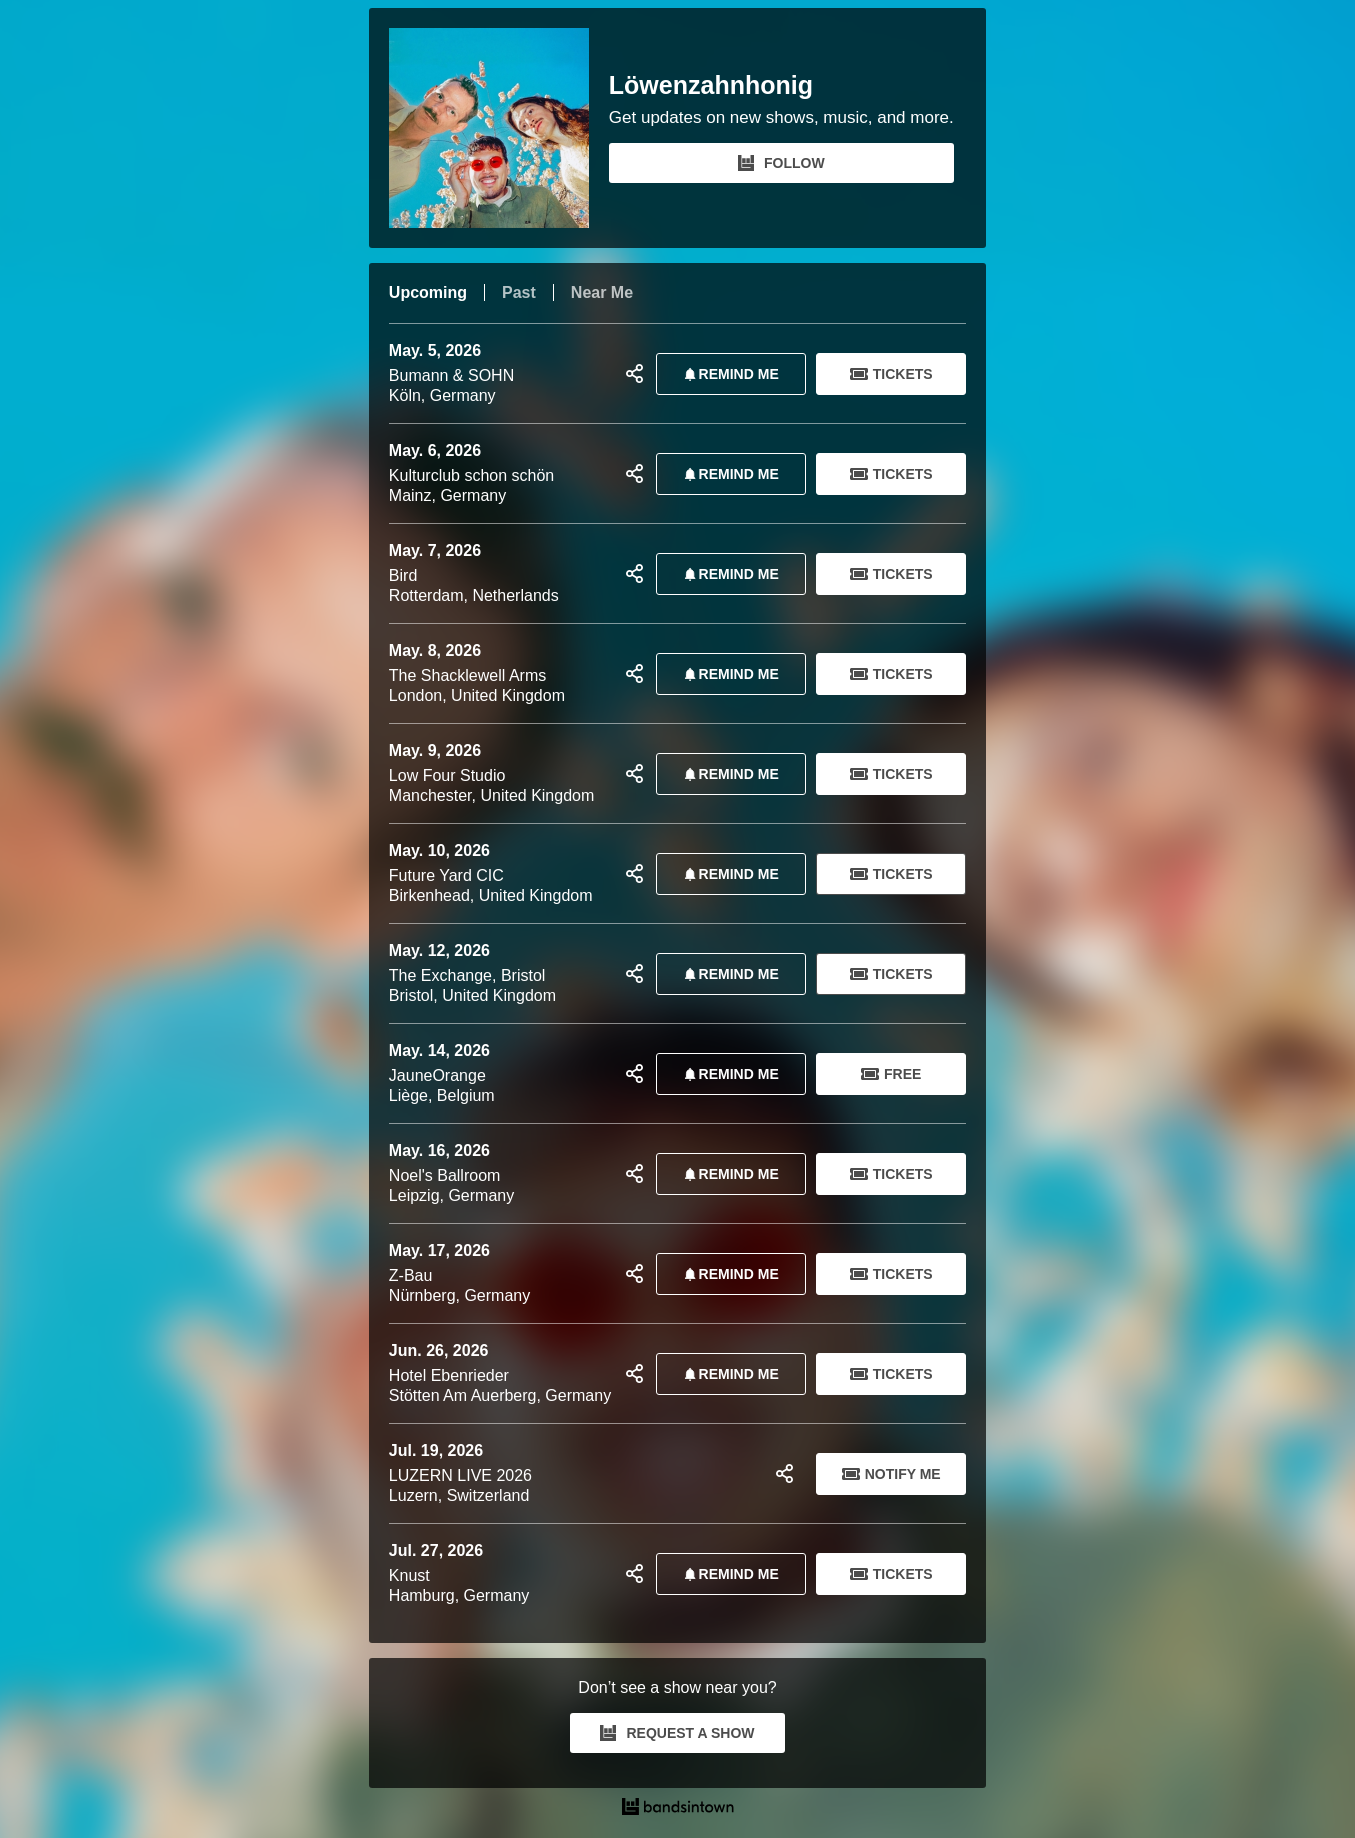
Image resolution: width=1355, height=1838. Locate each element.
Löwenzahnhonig (711, 85)
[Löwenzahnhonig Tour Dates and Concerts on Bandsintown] (677, 1809)
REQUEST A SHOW (677, 1733)
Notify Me (891, 1474)
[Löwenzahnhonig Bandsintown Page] (499, 128)
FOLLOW (781, 163)
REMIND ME (728, 374)
